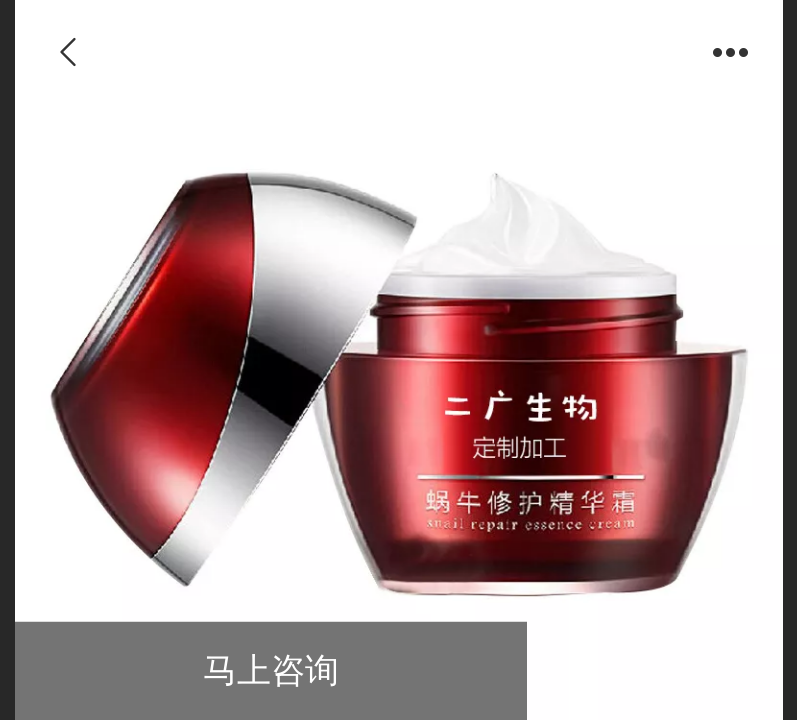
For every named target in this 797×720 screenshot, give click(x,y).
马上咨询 (271, 670)
